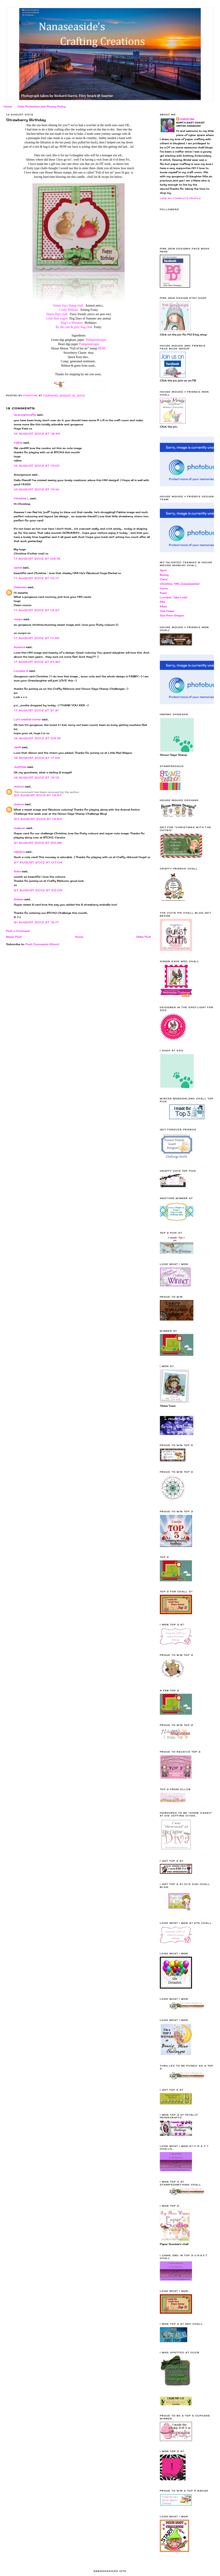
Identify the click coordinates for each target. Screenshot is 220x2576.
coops (18, 619)
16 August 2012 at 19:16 (36, 489)
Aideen (18, 899)
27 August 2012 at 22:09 (38, 890)
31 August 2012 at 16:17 (36, 922)
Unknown (20, 587)
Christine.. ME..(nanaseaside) (179, 583)
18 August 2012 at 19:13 (36, 777)
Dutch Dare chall (57, 314)
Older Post (143, 936)
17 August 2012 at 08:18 (37, 558)
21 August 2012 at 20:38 (38, 842)
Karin (163, 593)
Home (8, 106)
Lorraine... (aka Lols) (173, 597)
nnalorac (19, 828)
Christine (187, 119)
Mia (162, 601)
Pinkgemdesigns (96, 339)
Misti (163, 606)
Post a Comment (18, 931)
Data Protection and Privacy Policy (42, 106)
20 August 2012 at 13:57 (38, 795)
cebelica (19, 851)
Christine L (21, 498)
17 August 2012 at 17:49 (36, 638)
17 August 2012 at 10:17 (36, 578)
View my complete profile (180, 198)
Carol (163, 579)
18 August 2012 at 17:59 (37, 758)
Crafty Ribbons (69, 310)
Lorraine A (21, 670)
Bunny (164, 574)
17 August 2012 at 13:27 (37, 610)
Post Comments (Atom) (42, 944)
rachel (18, 567)
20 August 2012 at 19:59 (38, 819)
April (163, 570)
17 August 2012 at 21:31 (36, 710)
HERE (102, 348)
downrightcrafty (25, 414)
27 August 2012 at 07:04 (38, 862)
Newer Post (14, 936)
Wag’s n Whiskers (72, 322)
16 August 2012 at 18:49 (37, 433)
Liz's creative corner (27, 719)
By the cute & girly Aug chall (74, 327)
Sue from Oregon (172, 615)
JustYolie (20, 767)
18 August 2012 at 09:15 (37, 738)
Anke (17, 871)
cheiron (19, 786)
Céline (18, 442)
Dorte (164, 588)
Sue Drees (167, 611)
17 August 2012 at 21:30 (37, 662)
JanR (17, 747)
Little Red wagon (57, 318)
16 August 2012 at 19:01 (37, 465)
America (19, 647)
